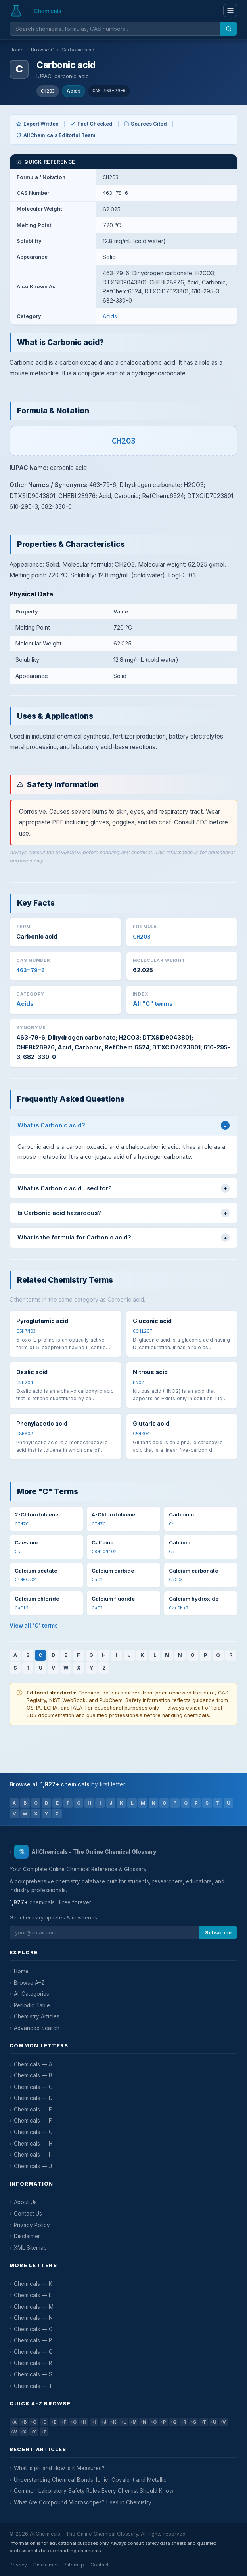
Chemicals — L (33, 2295)
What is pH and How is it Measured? (59, 2468)
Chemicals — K (33, 2284)
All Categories (31, 1994)
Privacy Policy (32, 2225)
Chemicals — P (33, 2340)
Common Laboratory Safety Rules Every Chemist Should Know (94, 2491)
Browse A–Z (29, 1983)
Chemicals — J (33, 2166)
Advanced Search (36, 2028)
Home (17, 50)
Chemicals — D (33, 2098)
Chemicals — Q (33, 2352)
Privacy (18, 2565)
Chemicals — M (34, 2307)
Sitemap (74, 2565)
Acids (73, 91)
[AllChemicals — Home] (36, 10)
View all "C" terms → (37, 1625)
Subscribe (218, 1933)
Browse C (42, 50)
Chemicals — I (32, 2154)
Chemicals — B (33, 2075)
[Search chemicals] (115, 29)
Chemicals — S (33, 2374)
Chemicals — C (33, 2087)
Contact (99, 2565)
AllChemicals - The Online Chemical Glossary (85, 1852)
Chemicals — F (33, 2120)
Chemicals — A (33, 2064)
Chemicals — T (33, 2386)
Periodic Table (32, 2005)
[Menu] (230, 10)
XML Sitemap (30, 2248)
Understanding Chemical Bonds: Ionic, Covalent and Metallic (90, 2480)
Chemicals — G (33, 2132)
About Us (25, 2202)
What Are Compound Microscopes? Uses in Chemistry (82, 2502)
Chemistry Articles (36, 2016)
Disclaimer (27, 2236)
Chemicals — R (33, 2363)
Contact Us (28, 2213)
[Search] (228, 29)
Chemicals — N (33, 2318)
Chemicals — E (33, 2109)
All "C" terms (153, 1003)
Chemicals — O (33, 2329)
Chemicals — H (33, 2143)
